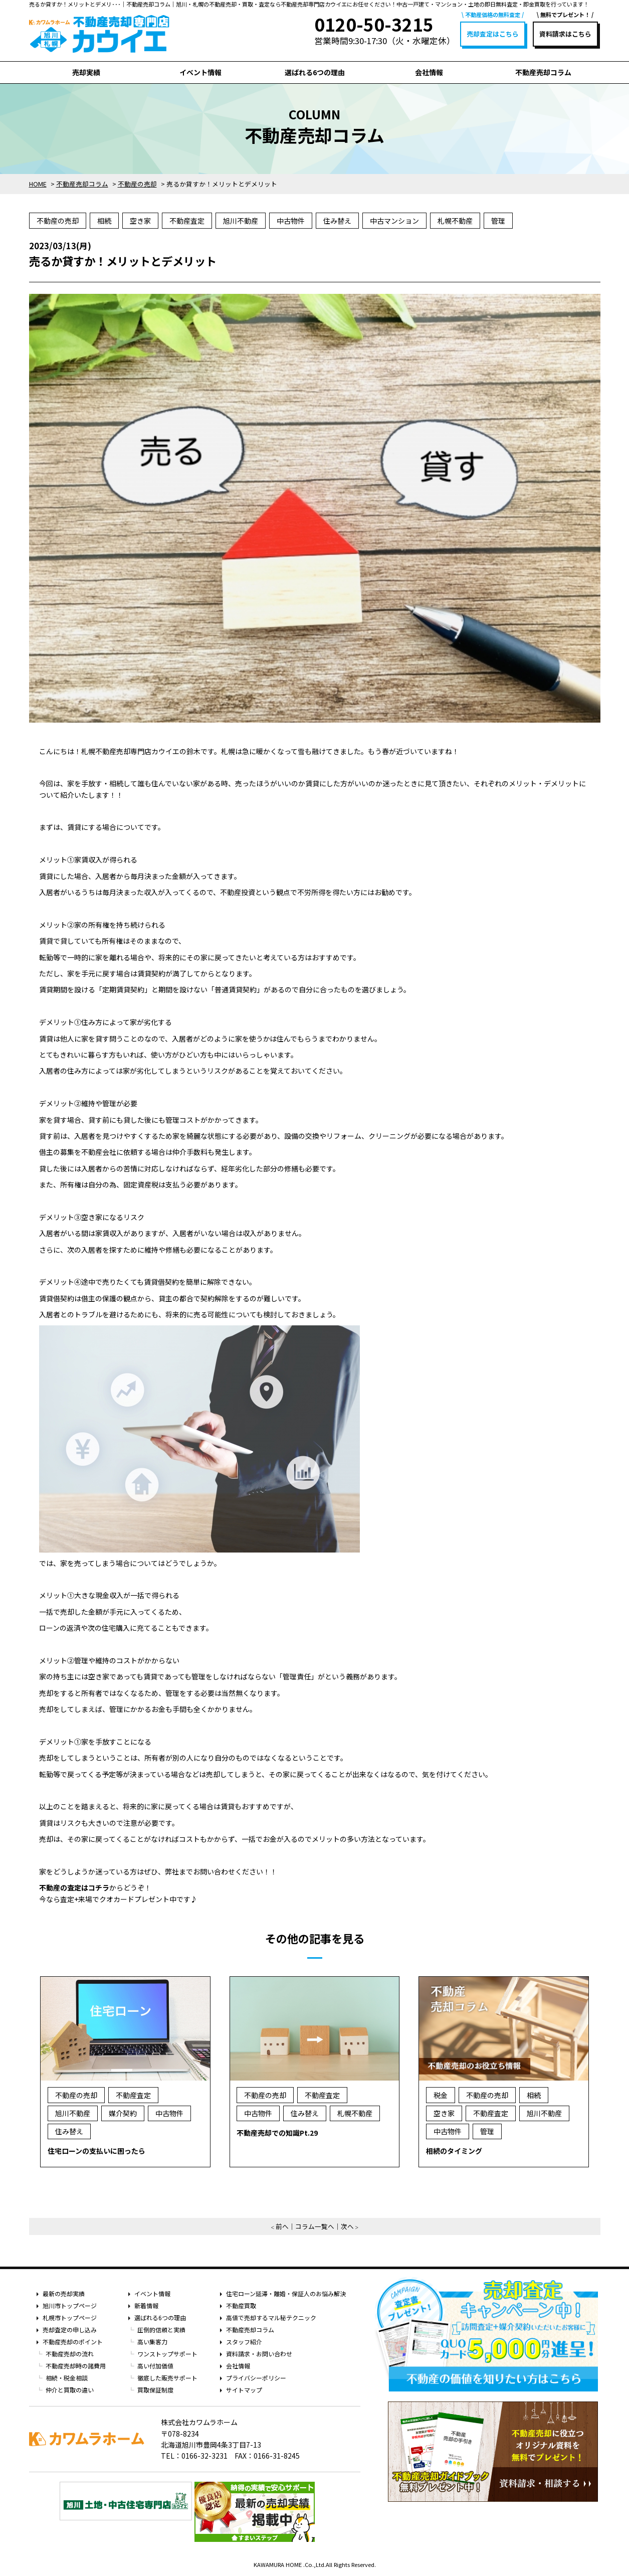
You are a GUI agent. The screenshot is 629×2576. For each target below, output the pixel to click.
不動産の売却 (58, 221)
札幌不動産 (455, 221)
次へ (347, 2226)
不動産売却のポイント (73, 2341)
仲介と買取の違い (70, 2389)
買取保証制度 (155, 2389)
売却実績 (86, 72)
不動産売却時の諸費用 (76, 2365)
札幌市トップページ (70, 2317)
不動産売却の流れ (70, 2353)
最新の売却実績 (64, 2293)
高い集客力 (152, 2341)
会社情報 (429, 72)
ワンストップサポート (167, 2353)
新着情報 (146, 2305)
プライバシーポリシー (256, 2377)
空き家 (140, 221)
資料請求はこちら (565, 34)
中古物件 (291, 221)
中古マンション (394, 221)
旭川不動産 (240, 221)
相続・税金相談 (67, 2377)
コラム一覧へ (314, 2226)
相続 (104, 221)
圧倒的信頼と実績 (161, 2329)
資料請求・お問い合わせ (259, 2353)
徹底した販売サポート (167, 2377)
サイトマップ (244, 2389)
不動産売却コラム (543, 72)
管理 (498, 221)
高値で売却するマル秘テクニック (271, 2317)
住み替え (337, 221)
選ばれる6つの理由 (315, 72)
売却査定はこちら (493, 34)
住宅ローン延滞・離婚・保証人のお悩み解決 (286, 2293)
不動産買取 (241, 2305)
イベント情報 (200, 72)
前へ (282, 2226)
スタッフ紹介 (244, 2341)
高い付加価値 (155, 2365)
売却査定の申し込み (70, 2329)
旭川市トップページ (70, 2305)
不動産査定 (186, 221)
